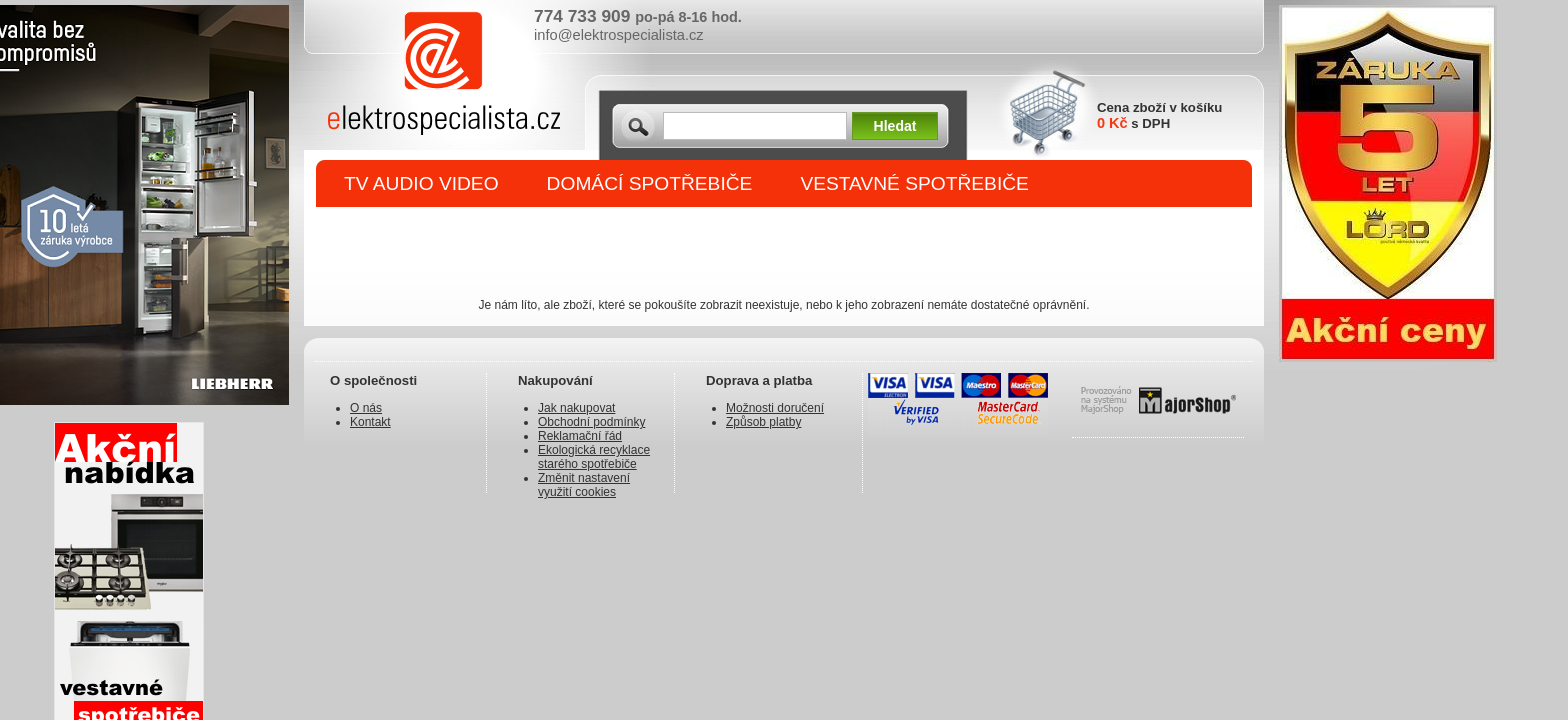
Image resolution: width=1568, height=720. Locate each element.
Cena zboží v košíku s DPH (1159, 115)
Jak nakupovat (576, 408)
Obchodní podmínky (591, 422)
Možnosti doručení (775, 408)
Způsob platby (763, 422)
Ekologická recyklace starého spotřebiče (594, 457)
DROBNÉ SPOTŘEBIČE (449, 231)
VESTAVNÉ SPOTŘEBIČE (914, 183)
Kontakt (370, 422)
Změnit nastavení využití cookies (584, 485)
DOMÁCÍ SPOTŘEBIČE (650, 183)
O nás (366, 408)
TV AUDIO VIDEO (421, 183)
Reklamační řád (580, 436)
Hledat (895, 126)
